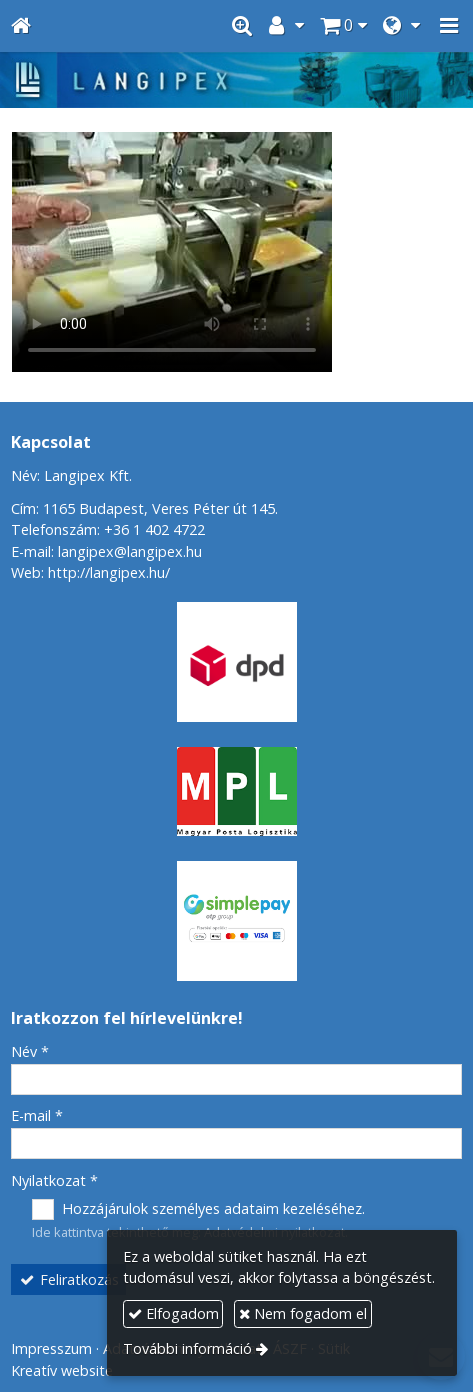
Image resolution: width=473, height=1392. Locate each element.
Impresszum (51, 1348)
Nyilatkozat (54, 1180)
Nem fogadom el (303, 1313)
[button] (449, 26)
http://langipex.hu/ (109, 572)
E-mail (37, 1115)
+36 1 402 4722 (154, 529)
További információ (187, 1348)
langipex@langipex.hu (130, 551)
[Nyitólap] (21, 26)
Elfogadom (173, 1313)
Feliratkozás (69, 1279)
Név (30, 1051)
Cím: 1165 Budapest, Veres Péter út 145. (144, 508)
